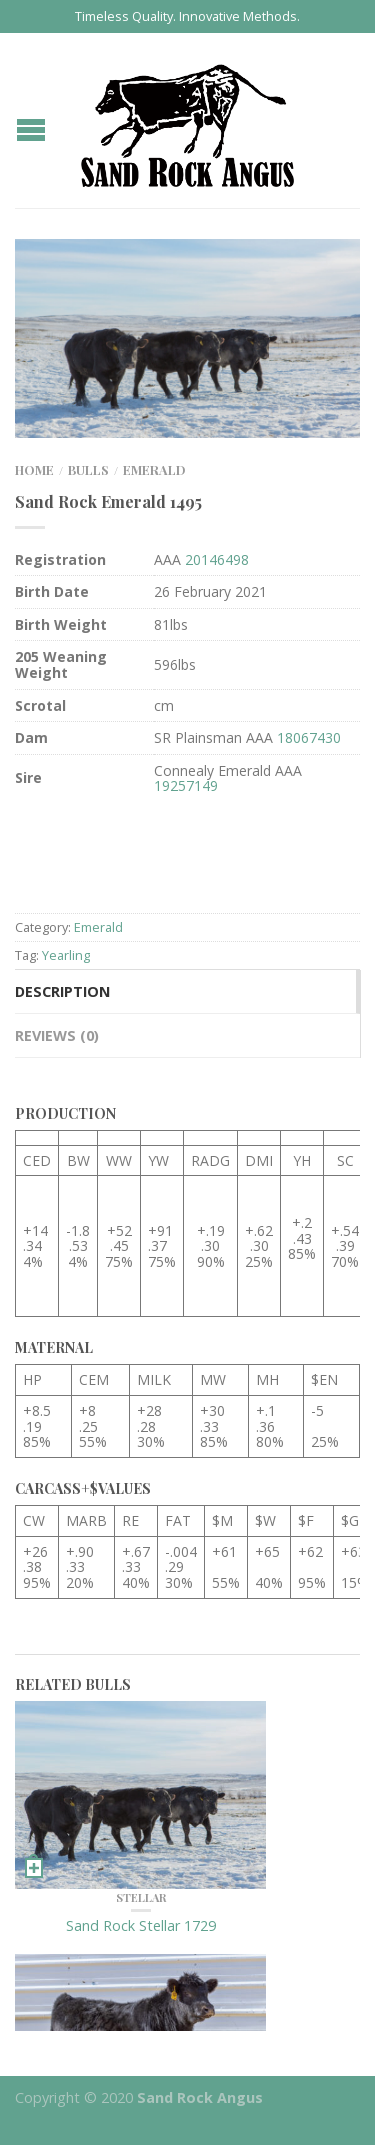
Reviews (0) (57, 1035)
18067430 (309, 737)
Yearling (66, 955)
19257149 (186, 785)
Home (34, 469)
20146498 (217, 559)
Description (62, 991)
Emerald (154, 469)
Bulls (88, 469)
